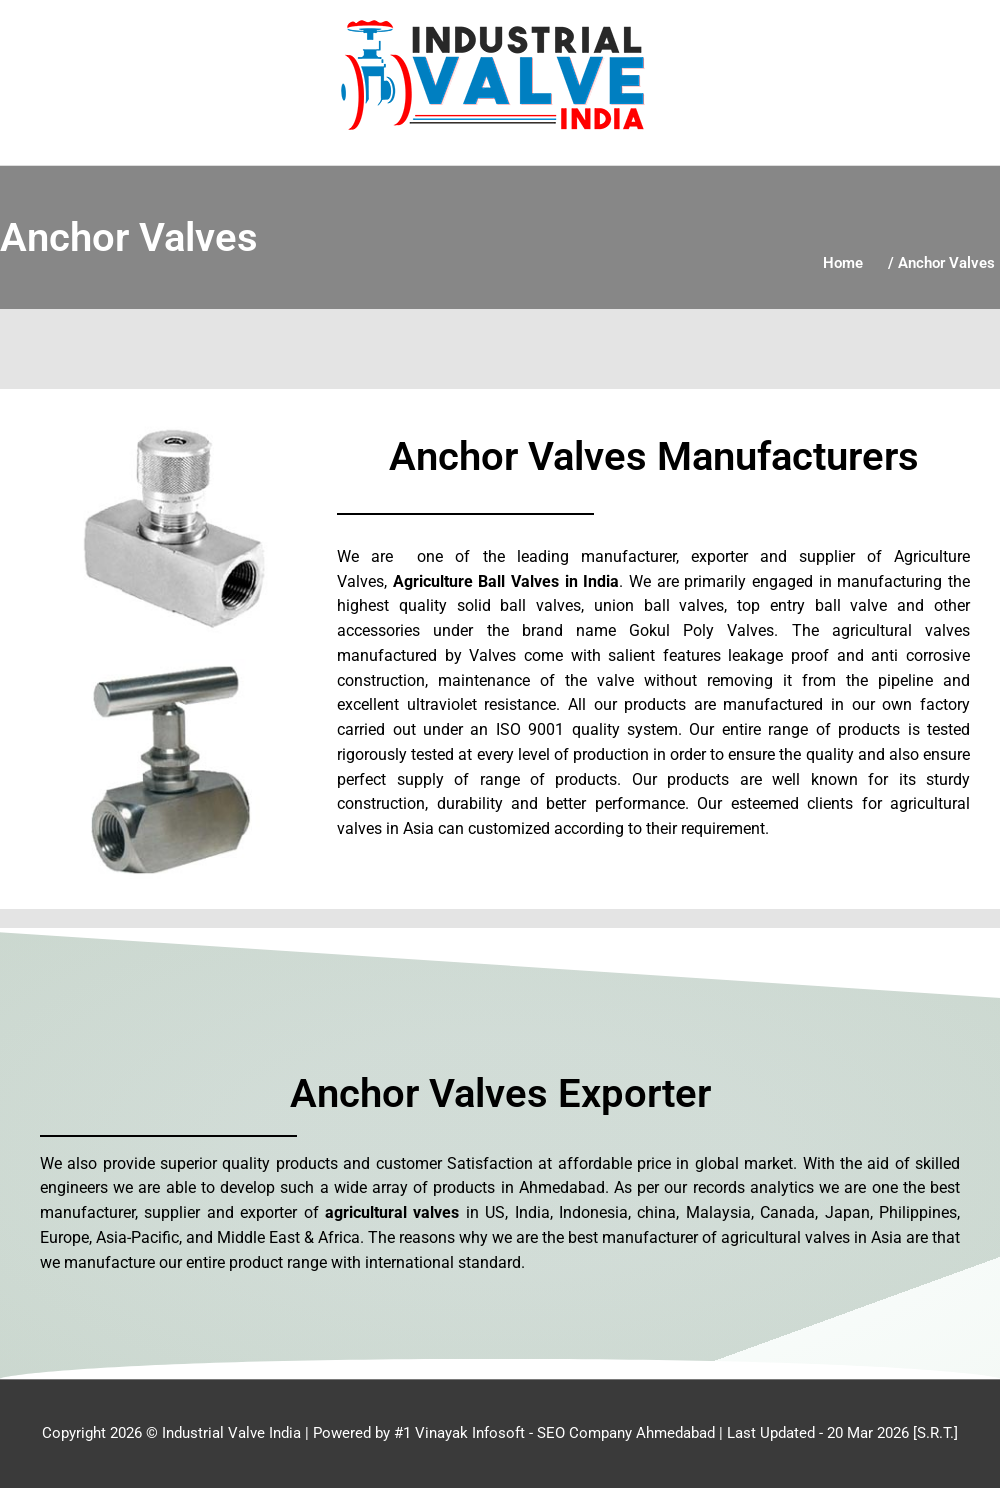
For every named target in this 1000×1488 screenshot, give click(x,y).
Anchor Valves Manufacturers (654, 456)
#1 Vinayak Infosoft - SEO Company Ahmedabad (554, 1433)
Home (843, 263)
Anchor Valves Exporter (500, 1093)
